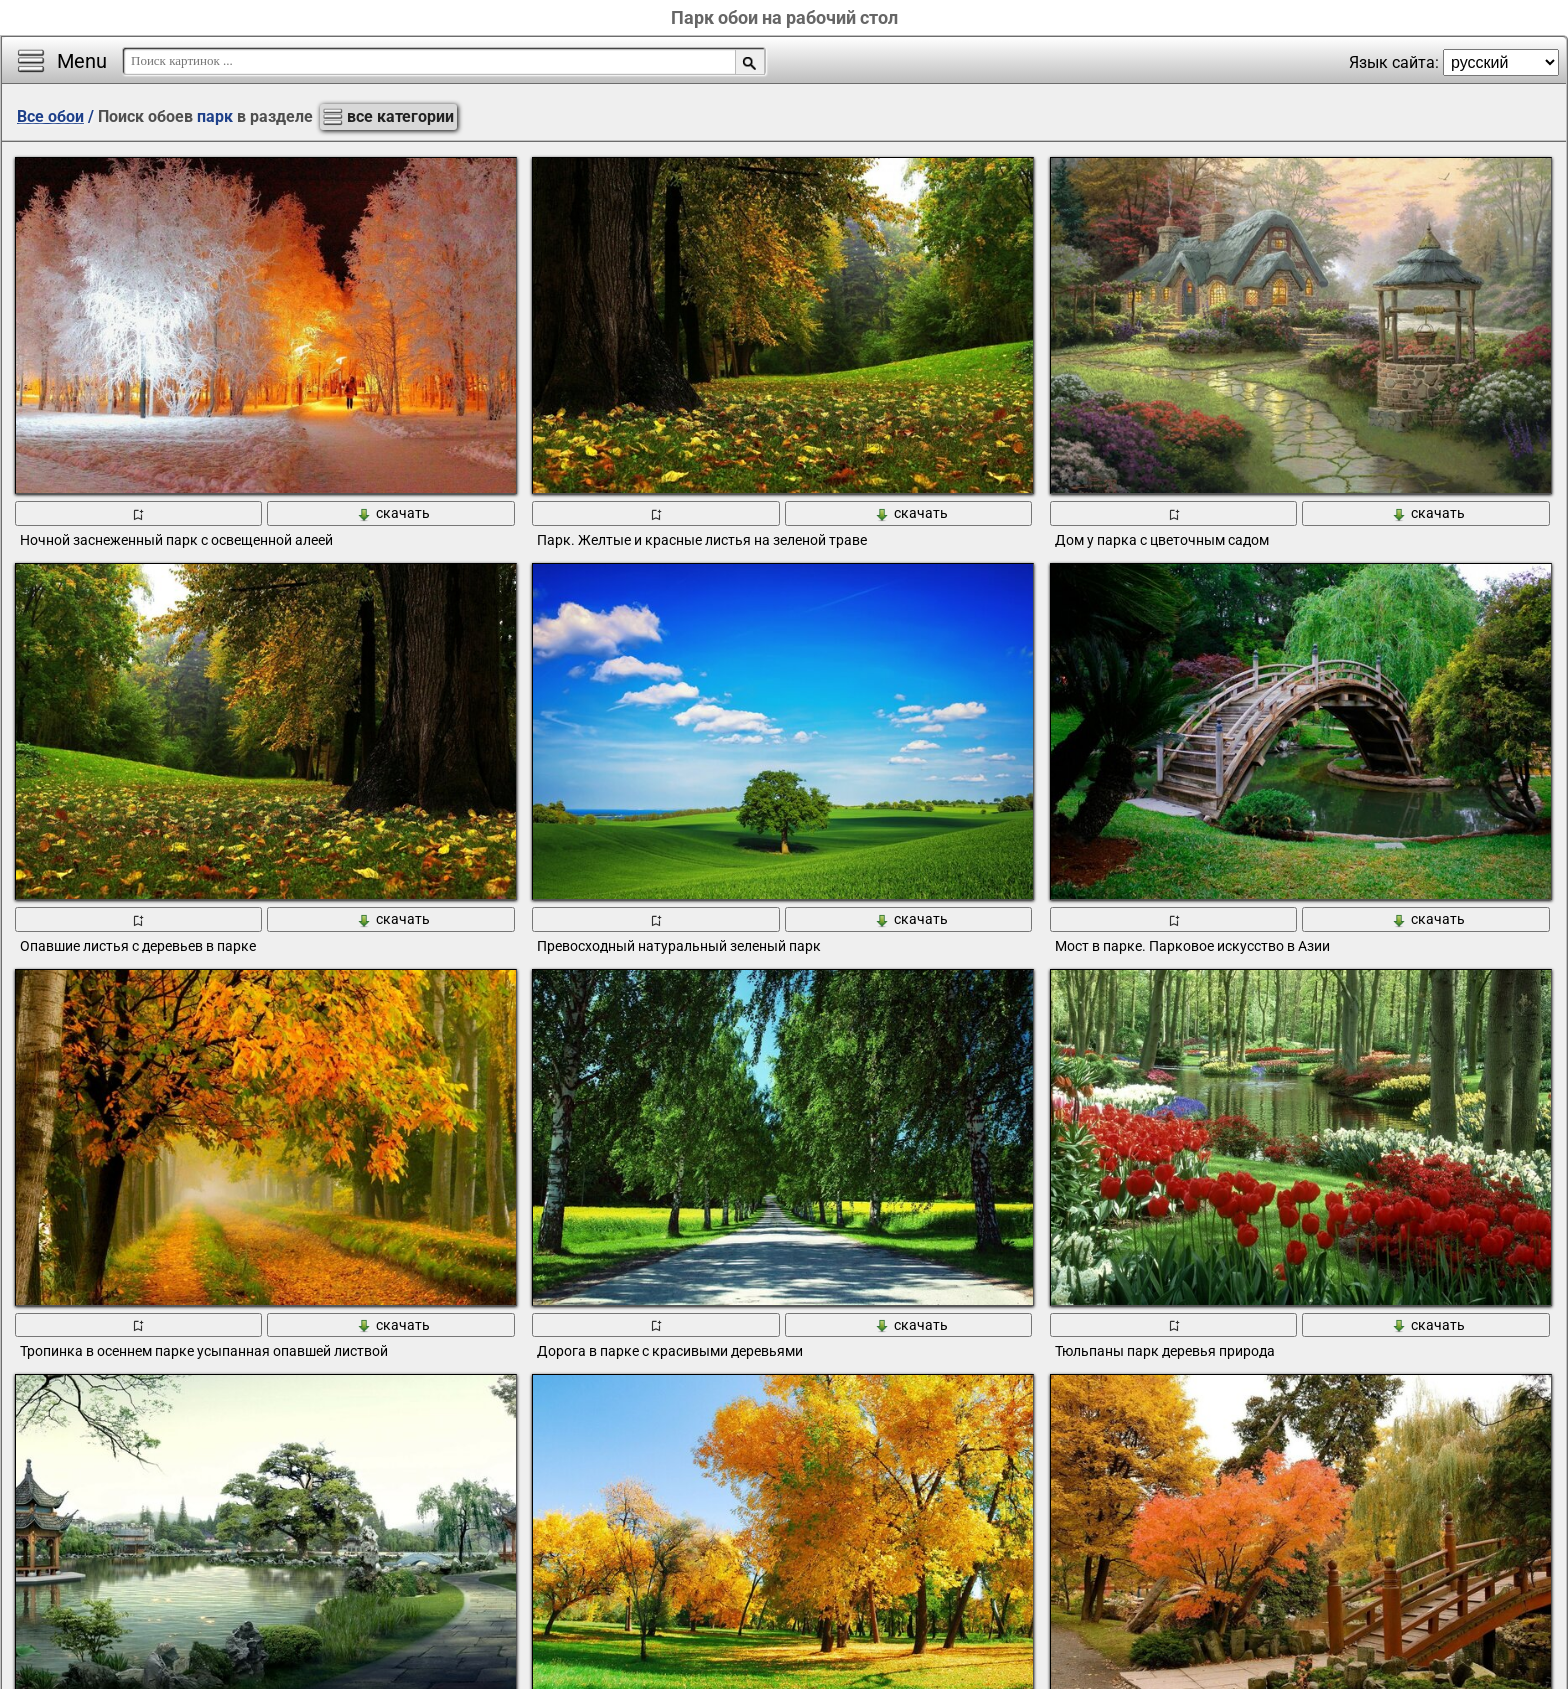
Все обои (50, 116)
